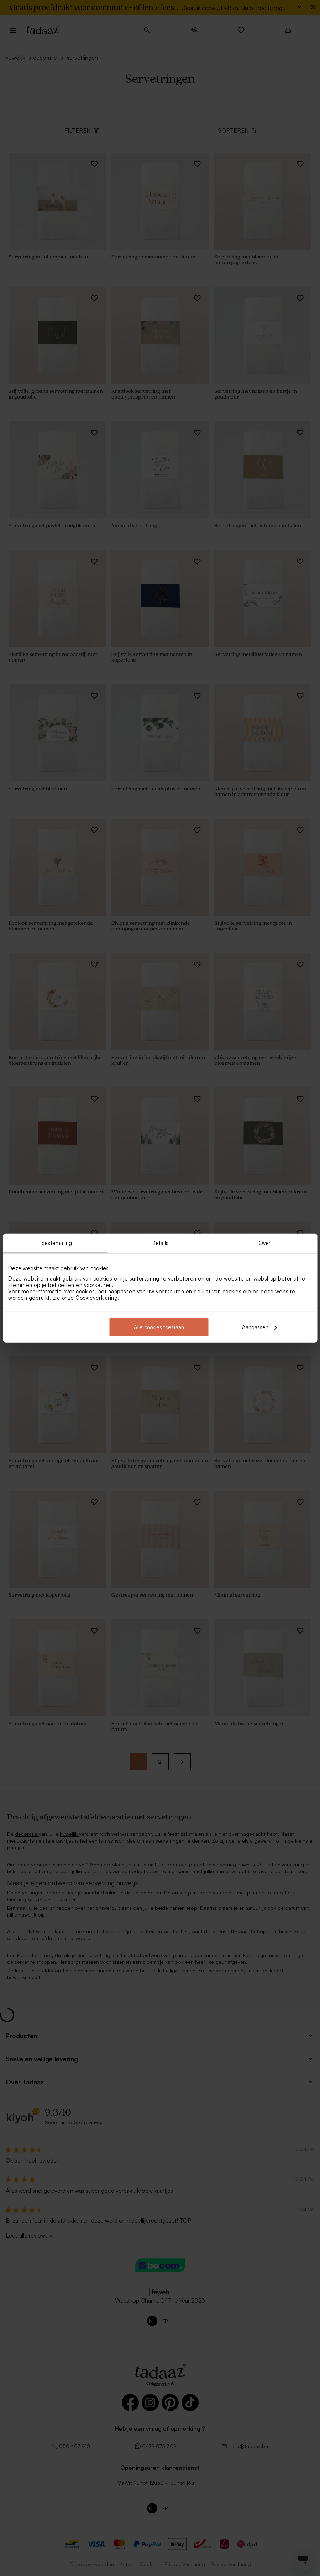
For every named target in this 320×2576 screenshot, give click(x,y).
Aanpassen (259, 1327)
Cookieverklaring (96, 1297)
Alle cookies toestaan (159, 1327)
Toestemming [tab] (55, 1243)
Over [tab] (265, 1243)
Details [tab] (160, 1243)
